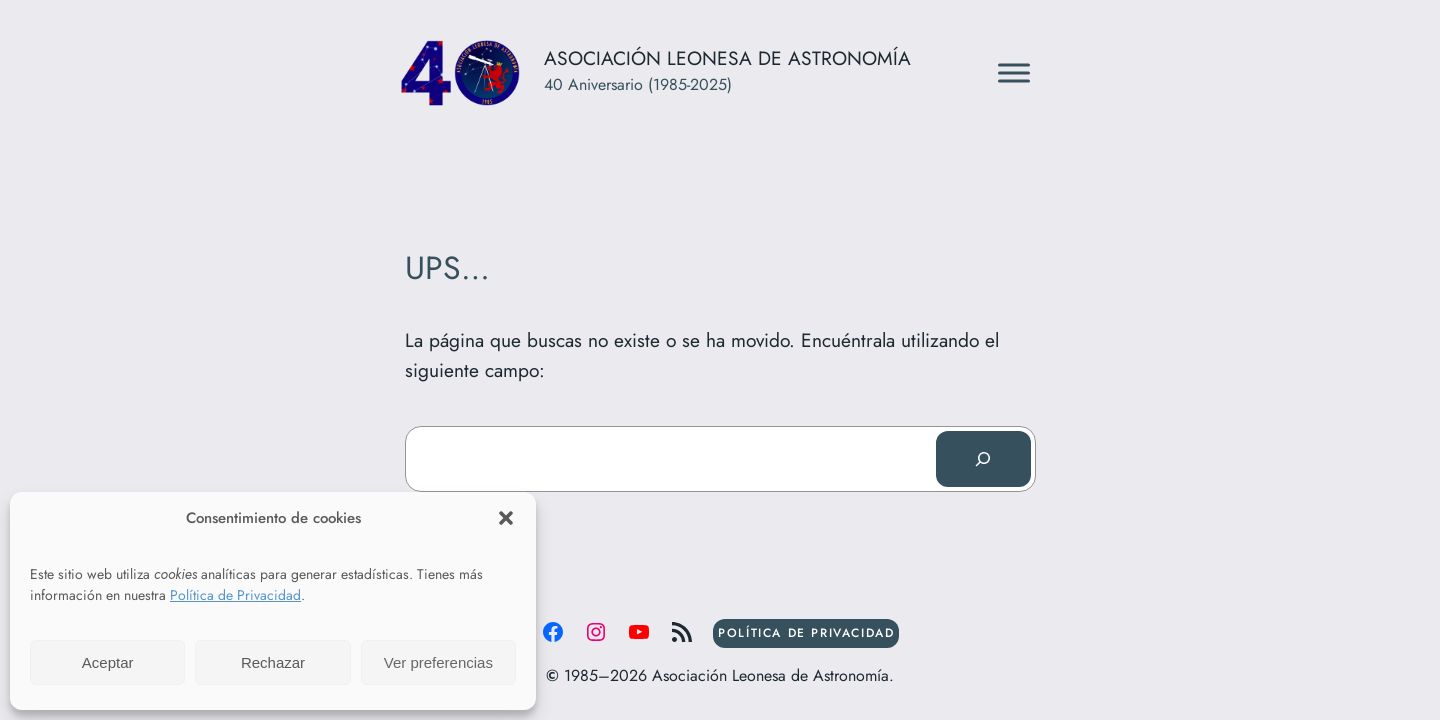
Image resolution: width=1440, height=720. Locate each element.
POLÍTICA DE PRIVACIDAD (806, 633)
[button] (506, 518)
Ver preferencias (438, 662)
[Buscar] (983, 459)
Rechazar (273, 662)
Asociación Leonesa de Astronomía (727, 58)
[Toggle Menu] (1014, 72)
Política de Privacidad (235, 595)
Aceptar (108, 662)
